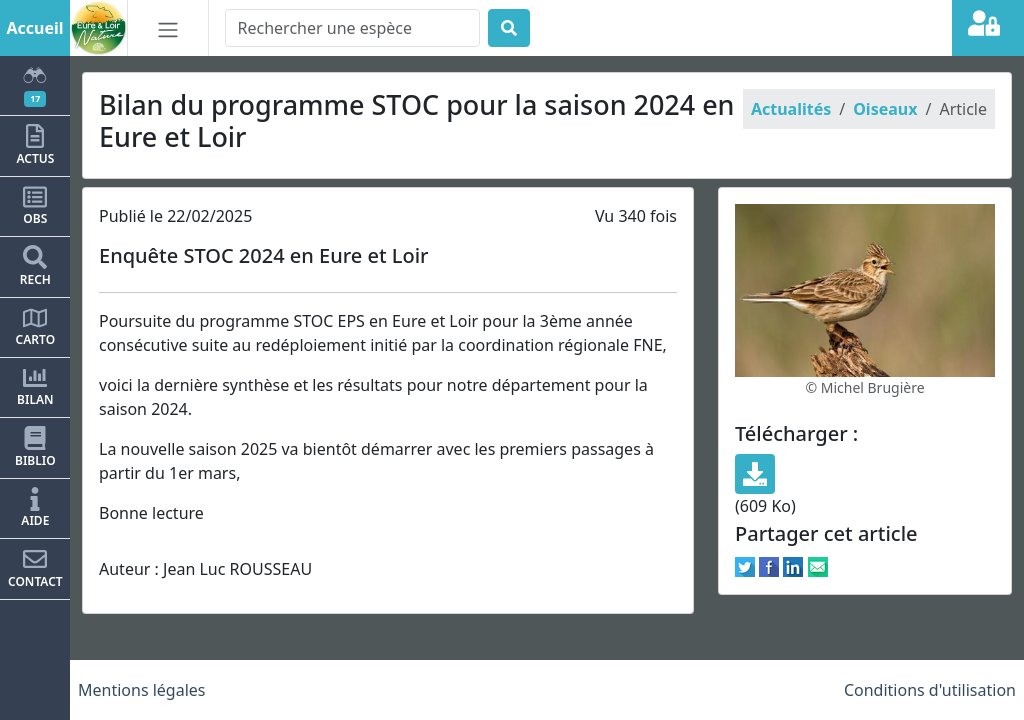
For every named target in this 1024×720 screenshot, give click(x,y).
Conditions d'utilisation (930, 690)
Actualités (791, 109)
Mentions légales (142, 690)
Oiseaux (885, 109)
